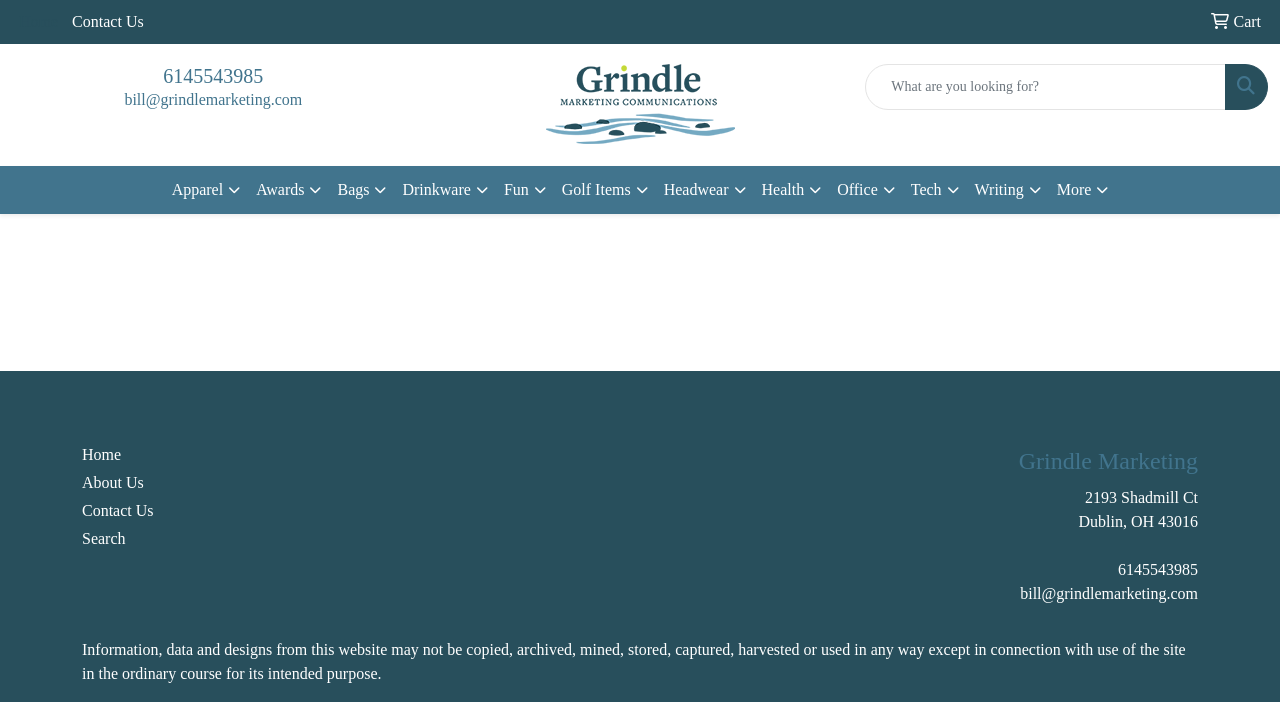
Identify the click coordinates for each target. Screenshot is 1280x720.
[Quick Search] (1045, 87)
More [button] (1074, 189)
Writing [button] (999, 189)
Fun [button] (516, 189)
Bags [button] (353, 189)
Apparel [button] (198, 189)
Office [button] (857, 189)
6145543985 (213, 76)
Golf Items (596, 189)
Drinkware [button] (436, 189)
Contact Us (108, 21)
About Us (113, 482)
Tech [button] (926, 189)
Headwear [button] (696, 189)
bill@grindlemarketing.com (213, 99)
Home (101, 454)
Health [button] (783, 189)
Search (104, 538)
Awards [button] (280, 189)
